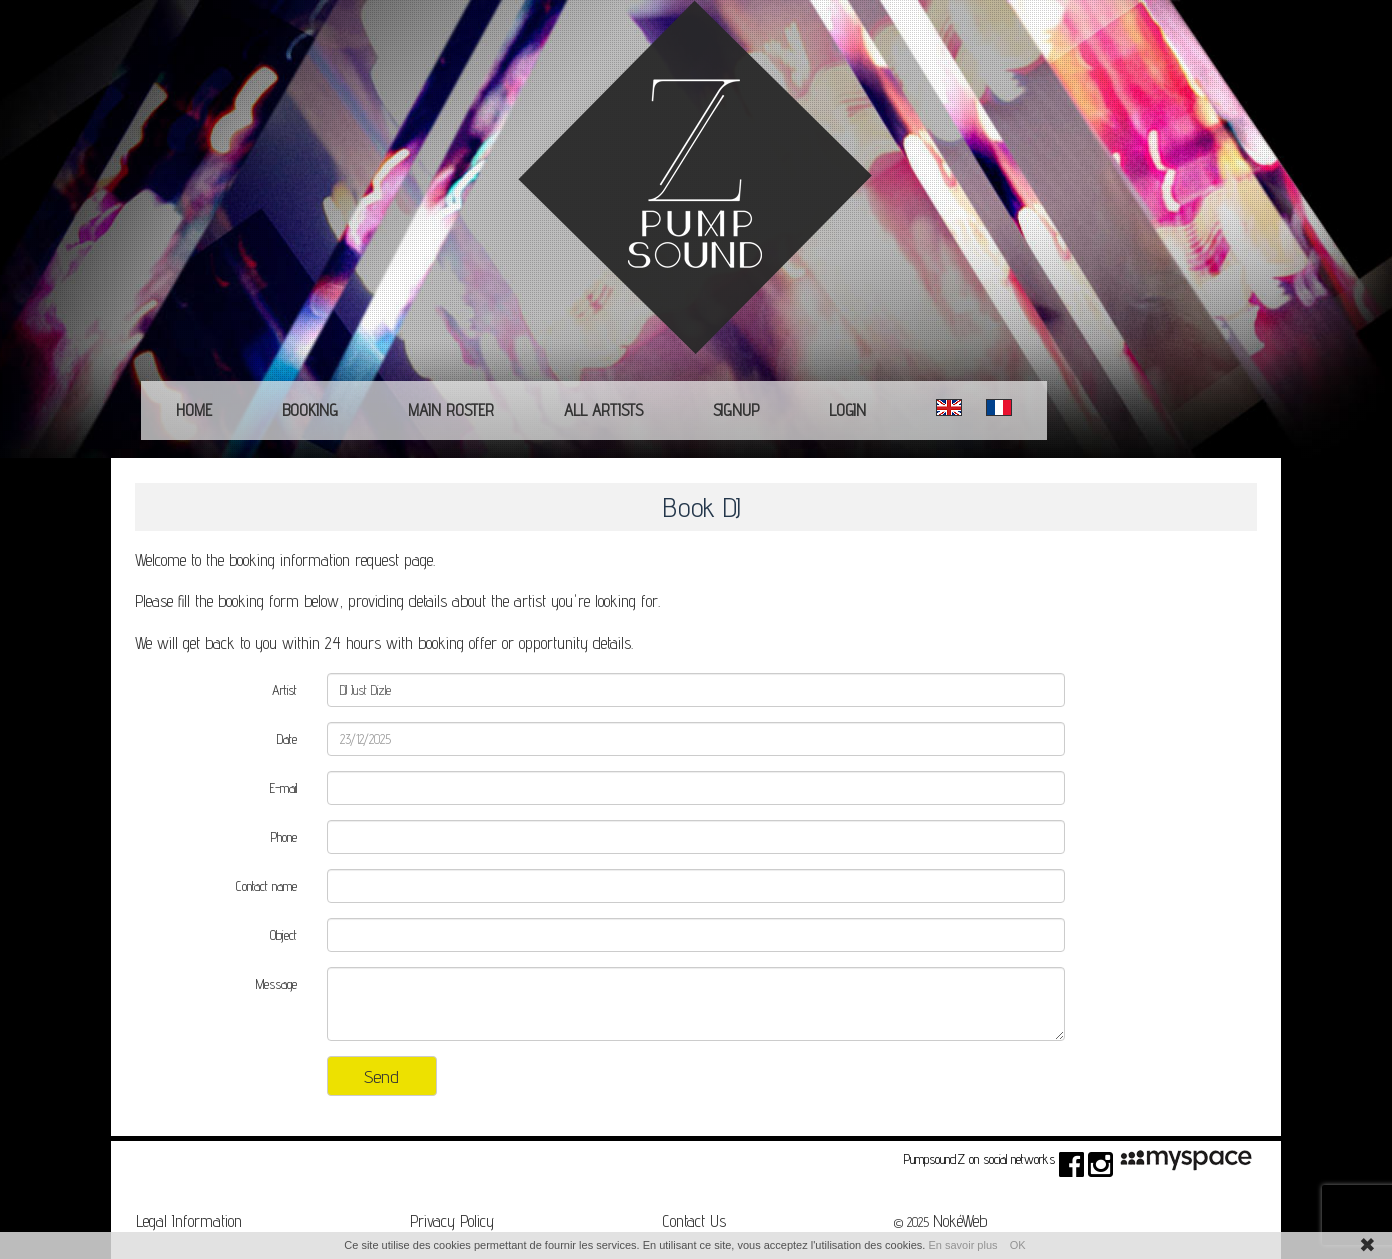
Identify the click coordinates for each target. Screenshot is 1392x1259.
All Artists (603, 410)
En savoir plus (962, 1245)
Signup (736, 410)
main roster (451, 410)
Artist (284, 690)
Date (287, 739)
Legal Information (189, 1221)
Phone (284, 837)
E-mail (283, 788)
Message (276, 984)
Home (194, 410)
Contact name (266, 886)
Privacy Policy (452, 1221)
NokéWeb (960, 1221)
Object (283, 935)
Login (847, 410)
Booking (310, 410)
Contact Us (694, 1221)
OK (1018, 1245)
